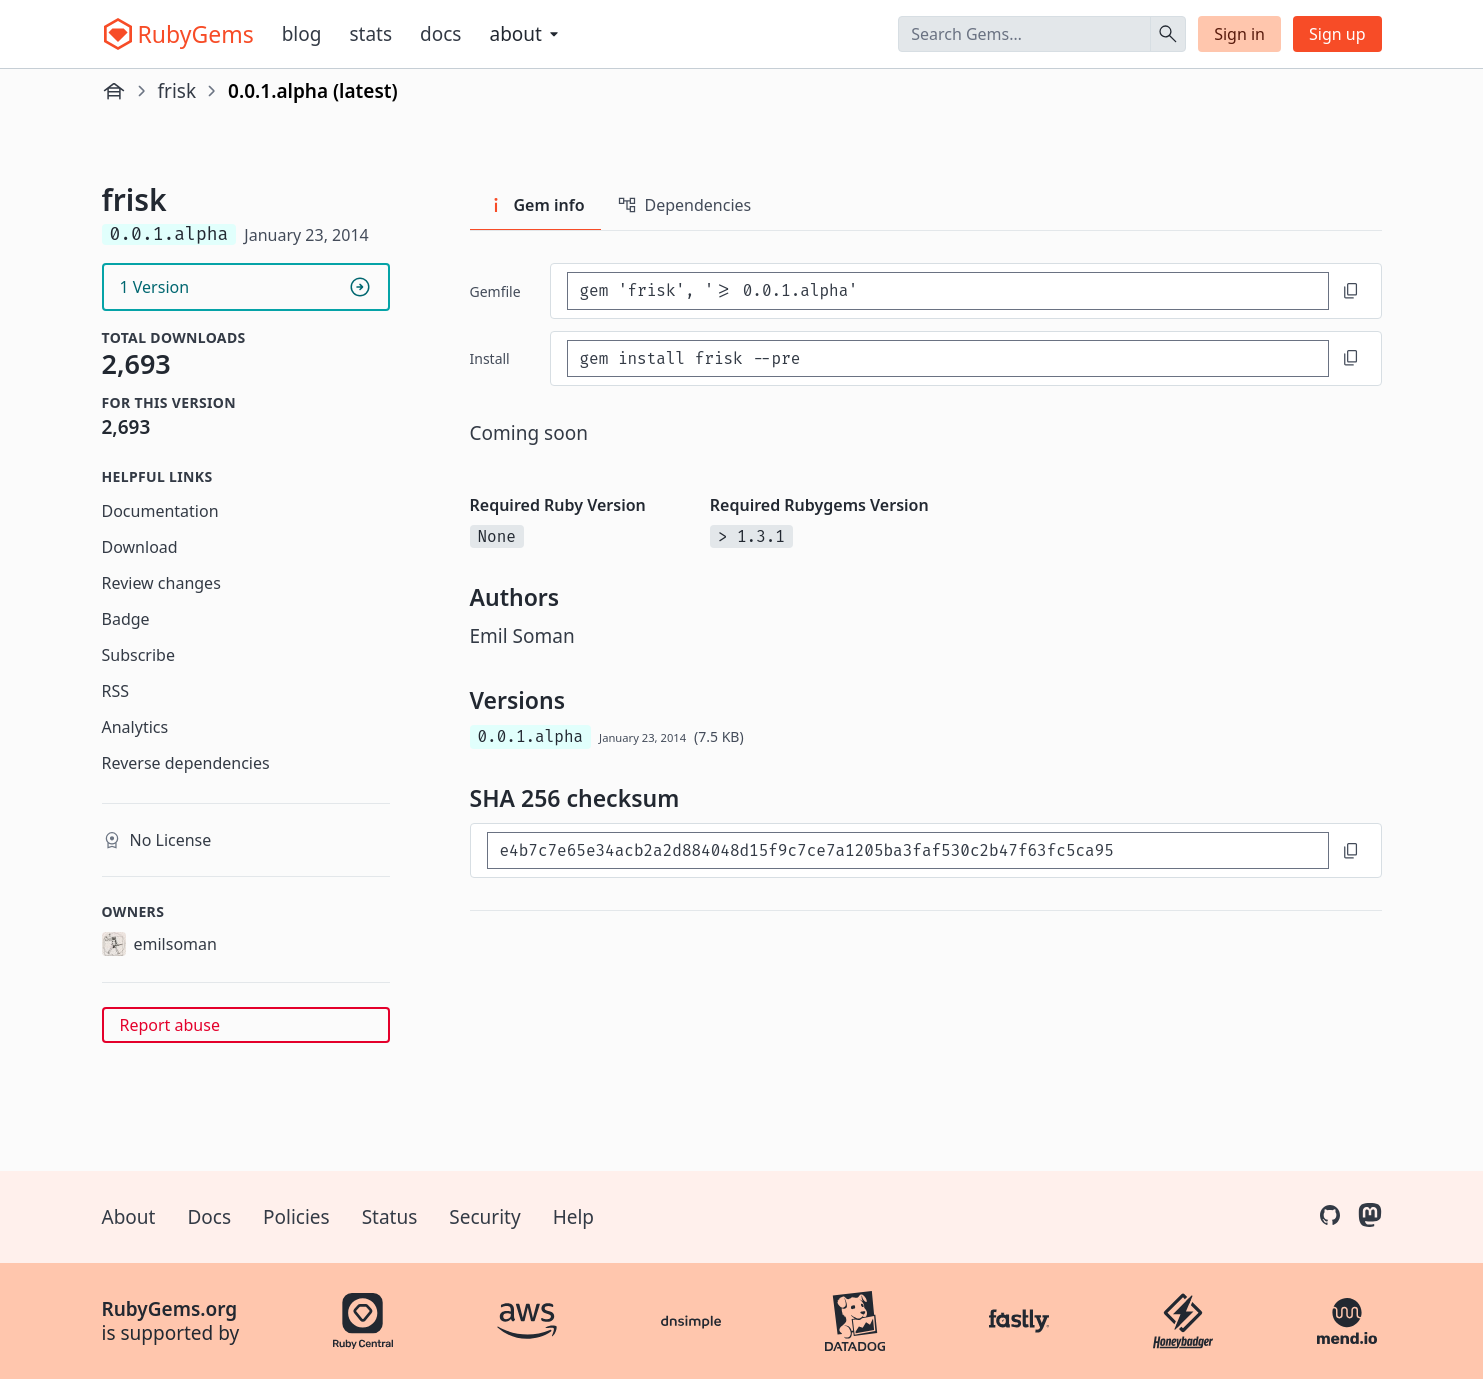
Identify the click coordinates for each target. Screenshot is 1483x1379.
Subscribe (138, 655)
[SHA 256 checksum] (908, 850)
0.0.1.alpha (531, 736)
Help (573, 1217)
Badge (126, 619)
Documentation (160, 511)
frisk (177, 91)
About (129, 1217)
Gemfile (495, 291)
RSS (116, 691)
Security (484, 1217)
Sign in (1239, 34)
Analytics (135, 727)
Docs (440, 34)
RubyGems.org (170, 1309)
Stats (370, 34)
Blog (302, 34)
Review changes (161, 583)
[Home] (114, 91)
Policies (296, 1217)
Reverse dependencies (186, 763)
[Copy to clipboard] (1351, 291)
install (490, 358)
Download (140, 547)
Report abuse (170, 1025)
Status (390, 1217)
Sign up (1337, 34)
